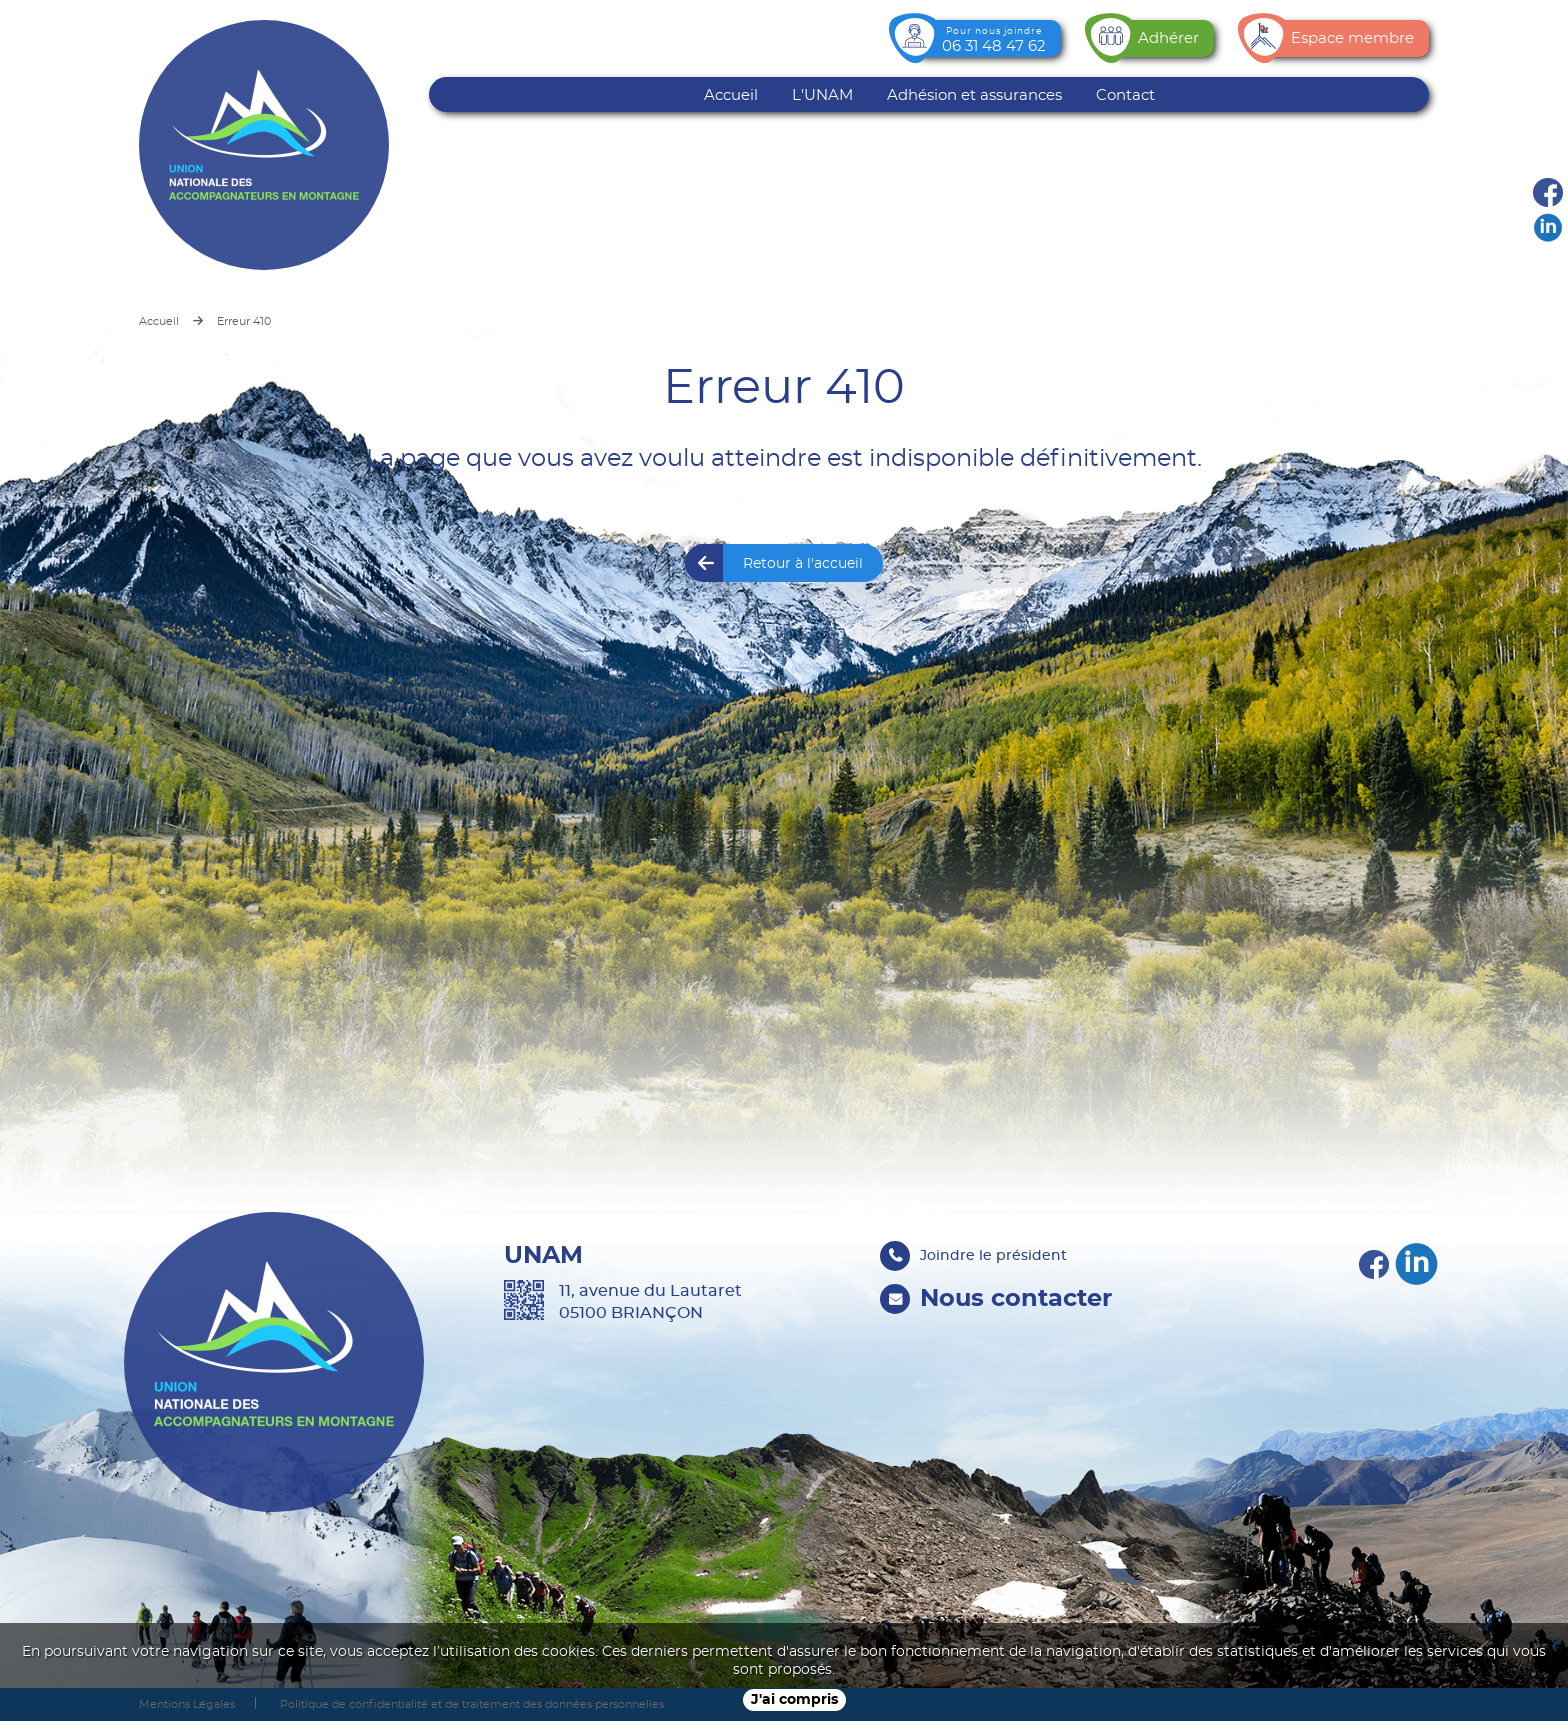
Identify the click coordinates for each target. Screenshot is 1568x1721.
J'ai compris (794, 1700)
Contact (1125, 95)
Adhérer (1168, 38)
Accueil (731, 95)
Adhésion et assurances (974, 95)
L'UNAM (822, 95)
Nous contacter (1016, 1299)
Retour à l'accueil (803, 564)
